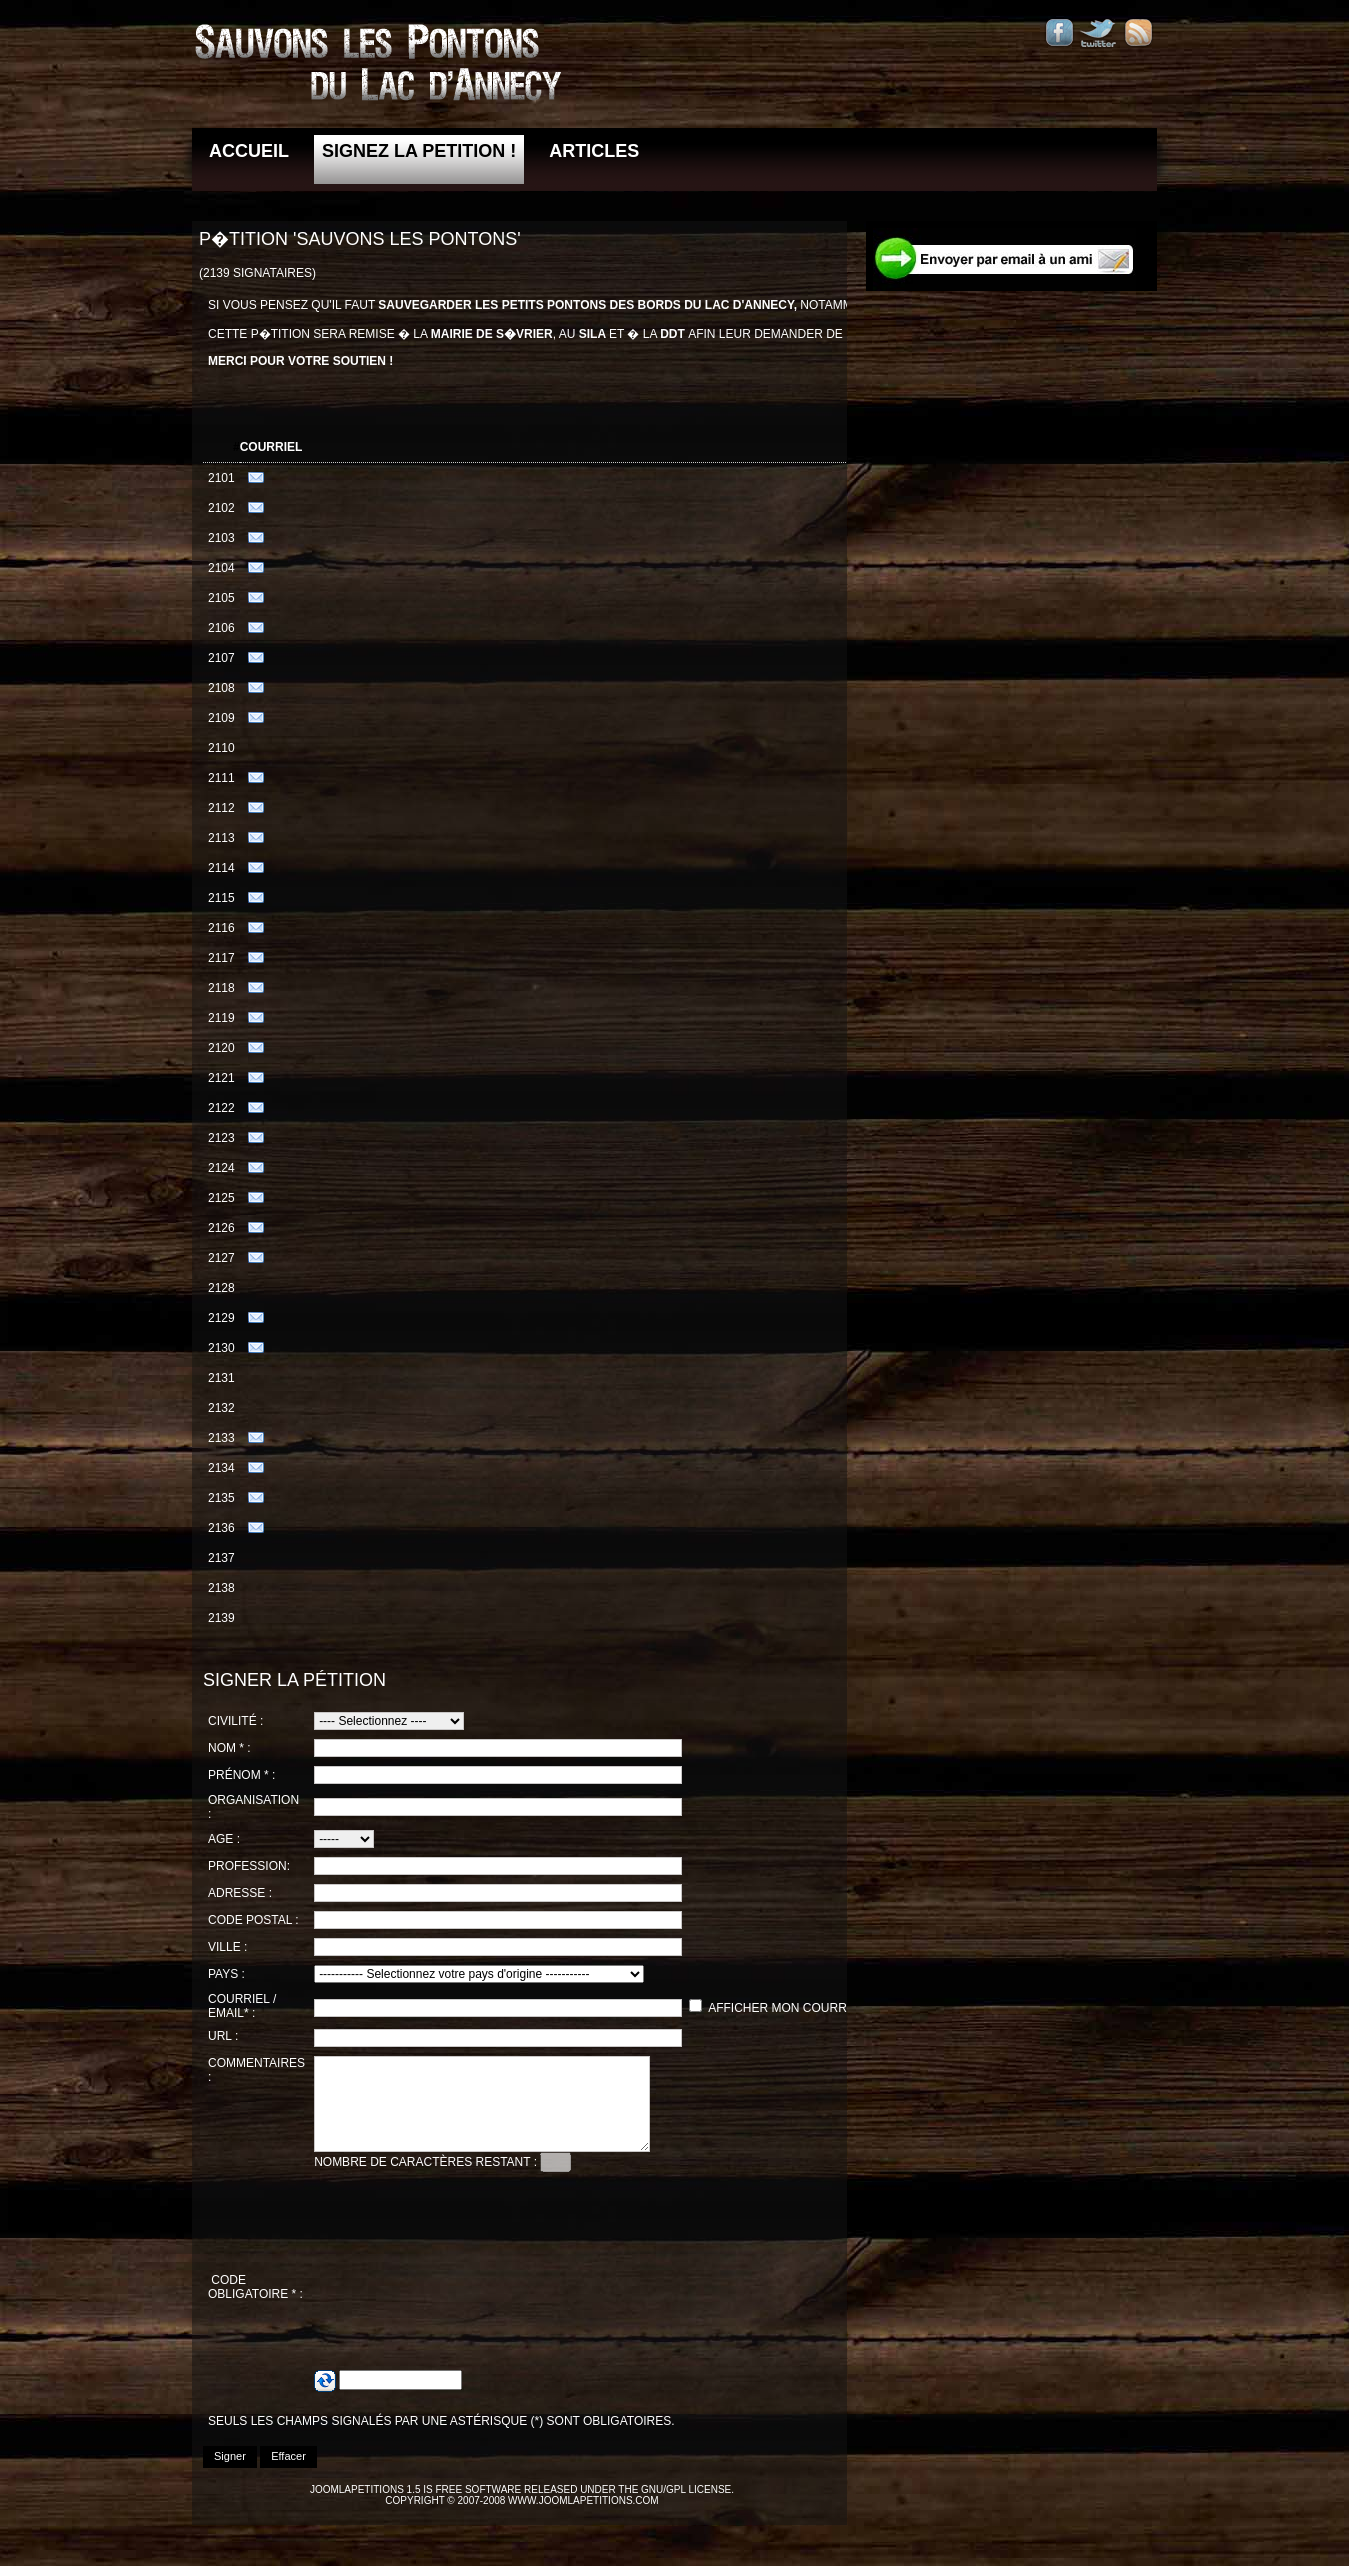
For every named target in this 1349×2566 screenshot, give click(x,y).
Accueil (249, 151)
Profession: (249, 1866)
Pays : (226, 1974)
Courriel (271, 447)
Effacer (288, 2474)
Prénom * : (241, 1775)
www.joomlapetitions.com (583, 2518)
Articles (594, 151)
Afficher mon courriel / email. (811, 2008)
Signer (230, 2474)
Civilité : (235, 1721)
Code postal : (253, 1920)
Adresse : (240, 1893)
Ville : (227, 1947)
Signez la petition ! (419, 151)
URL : (223, 2036)
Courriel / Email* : (242, 2006)
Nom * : (229, 1748)
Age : (224, 1839)
